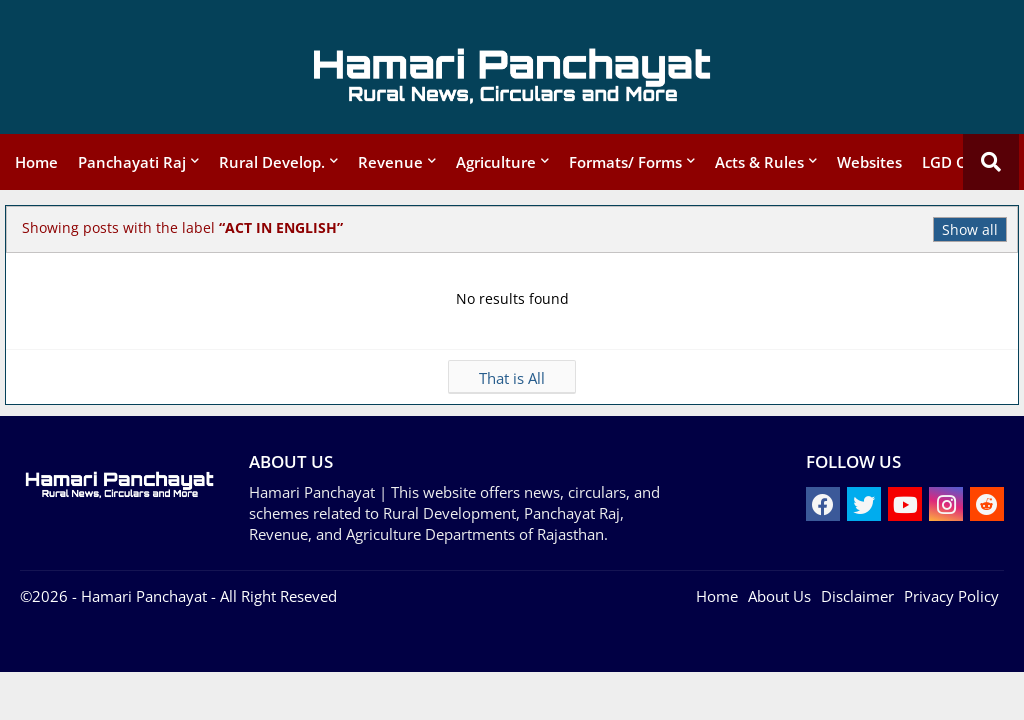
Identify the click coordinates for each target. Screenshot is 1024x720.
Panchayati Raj (132, 162)
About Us (779, 596)
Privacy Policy (951, 596)
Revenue (390, 162)
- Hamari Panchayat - (142, 596)
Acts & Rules (759, 162)
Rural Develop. (272, 162)
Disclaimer (857, 596)
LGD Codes (961, 162)
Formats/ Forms (625, 162)
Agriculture (496, 162)
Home (36, 162)
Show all (970, 229)
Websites (869, 162)
